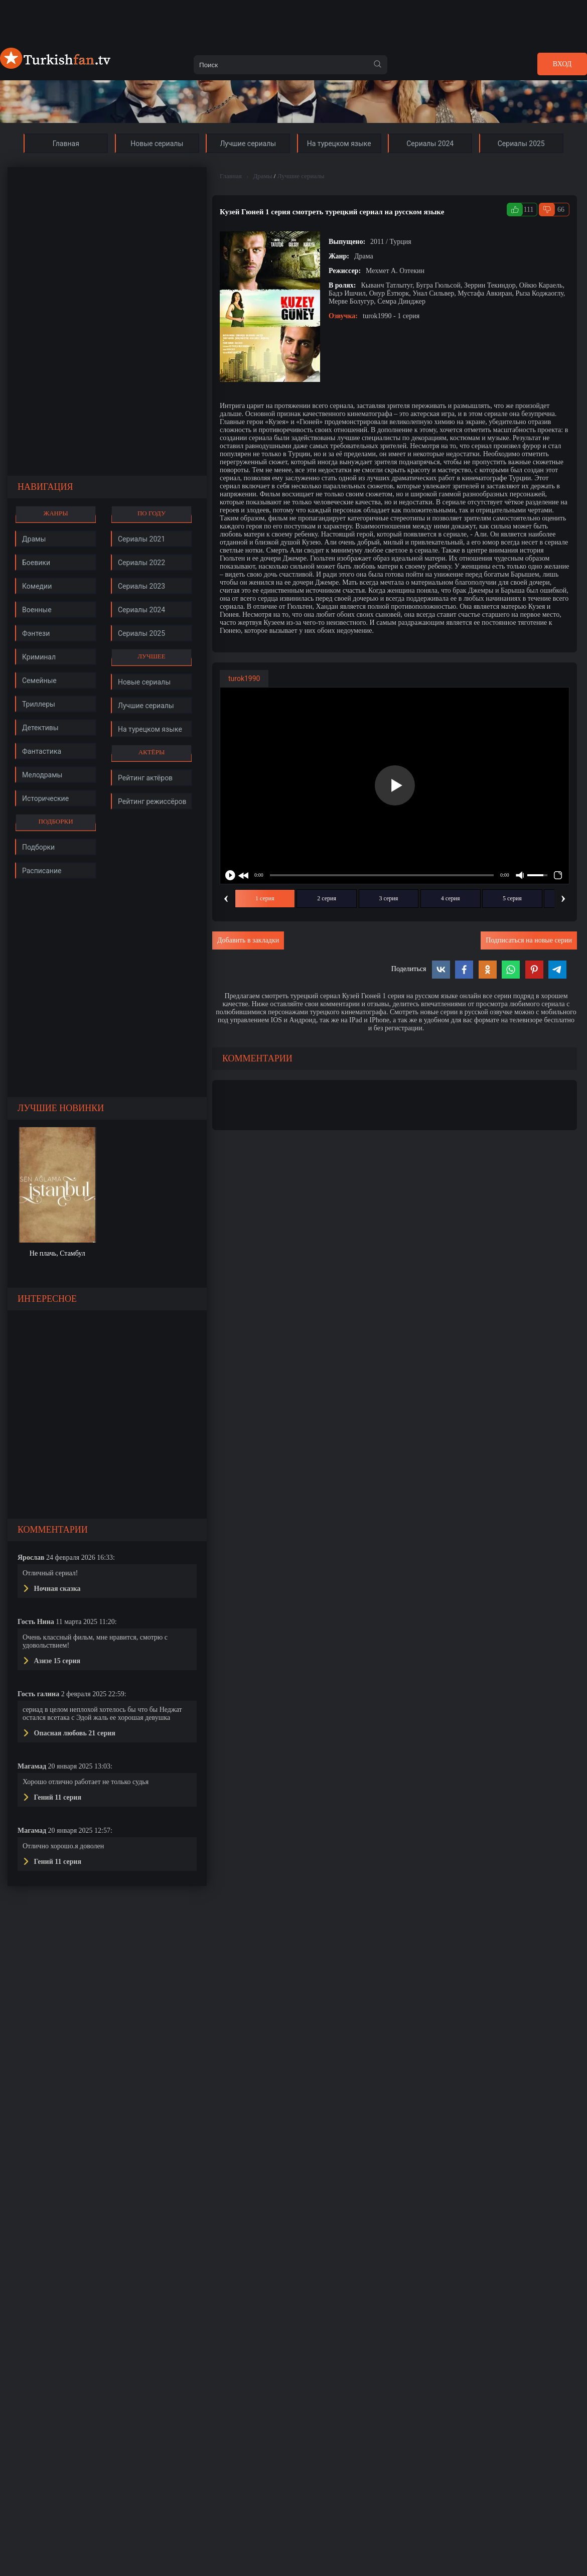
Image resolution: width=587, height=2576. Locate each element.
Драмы (262, 176)
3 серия (388, 898)
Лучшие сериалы (301, 176)
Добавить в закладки (248, 940)
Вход (562, 64)
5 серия (512, 898)
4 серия (450, 898)
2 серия (326, 898)
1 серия (264, 898)
